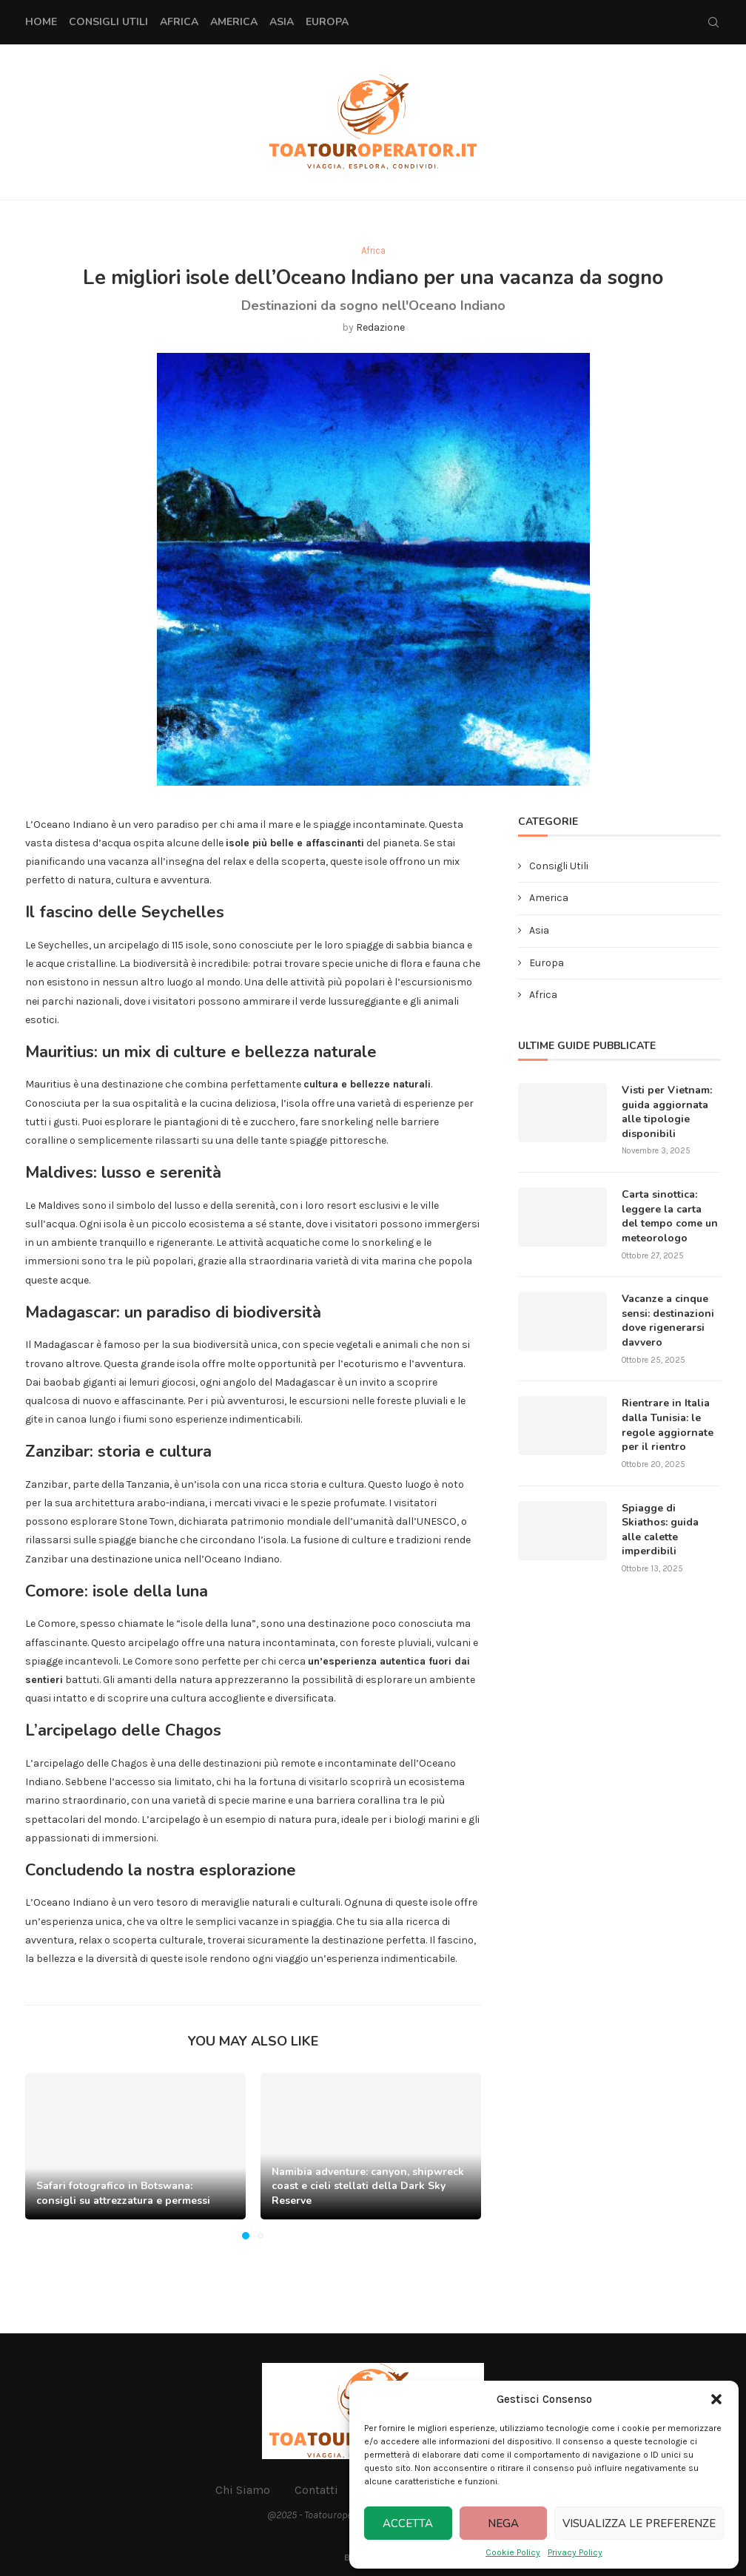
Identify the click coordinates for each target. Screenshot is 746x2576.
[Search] (713, 22)
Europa (327, 22)
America (234, 22)
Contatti (316, 2490)
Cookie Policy (512, 2552)
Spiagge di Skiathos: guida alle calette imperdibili (660, 1530)
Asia (281, 22)
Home (41, 22)
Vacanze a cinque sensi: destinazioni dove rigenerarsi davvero (668, 1320)
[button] (716, 2399)
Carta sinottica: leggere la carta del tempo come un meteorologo (670, 1216)
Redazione (380, 327)
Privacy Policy (575, 2552)
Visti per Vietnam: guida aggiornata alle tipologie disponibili (667, 1112)
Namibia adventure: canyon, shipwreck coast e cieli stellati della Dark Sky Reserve (368, 2186)
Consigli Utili (108, 22)
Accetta (408, 2523)
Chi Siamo (242, 2490)
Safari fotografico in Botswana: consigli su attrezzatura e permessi (123, 2193)
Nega (503, 2523)
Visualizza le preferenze (639, 2523)
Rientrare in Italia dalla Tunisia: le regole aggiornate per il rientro (667, 1425)
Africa (179, 22)
